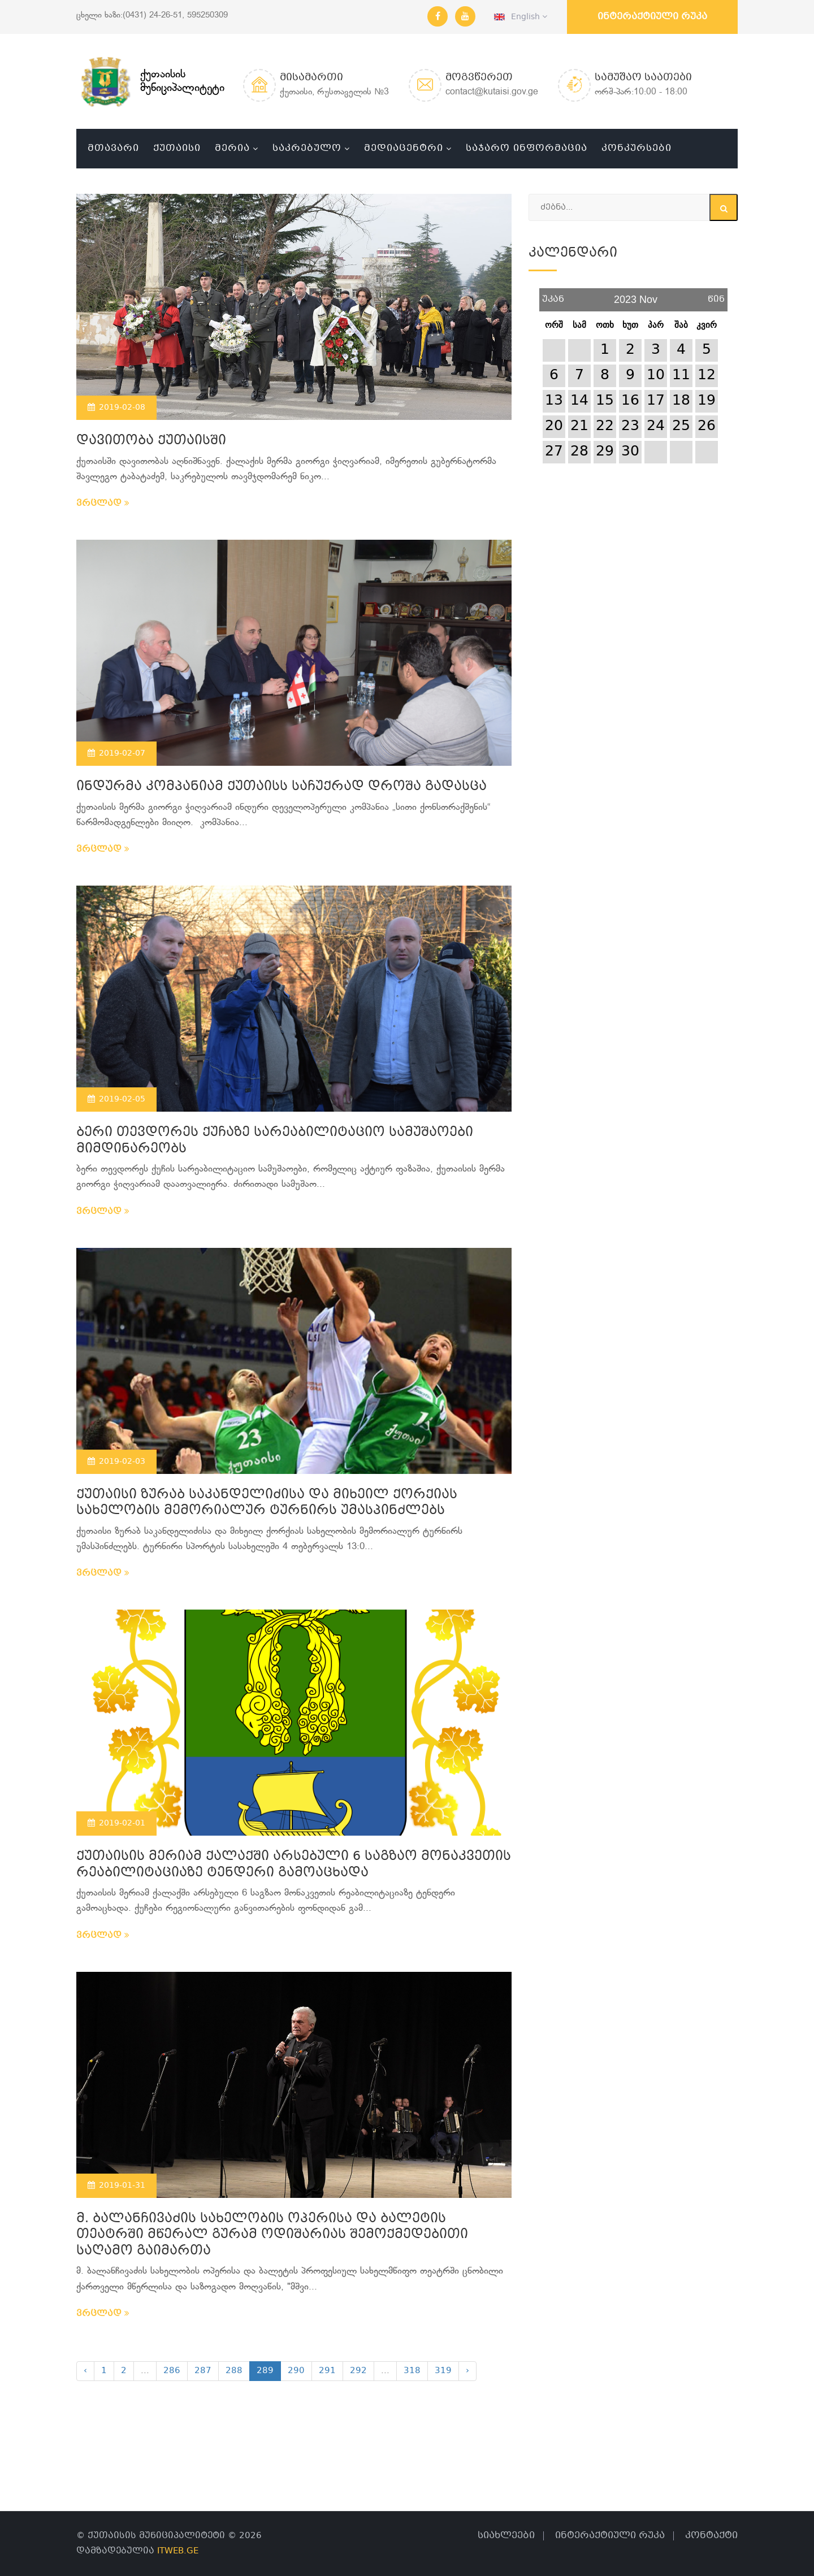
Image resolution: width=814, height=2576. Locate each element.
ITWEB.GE (177, 2551)
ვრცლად (102, 503)
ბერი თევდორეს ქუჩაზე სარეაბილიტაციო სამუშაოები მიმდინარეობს (274, 1141)
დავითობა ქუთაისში (151, 441)
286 (171, 2371)
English (520, 17)
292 (358, 2371)
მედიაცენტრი (403, 148)
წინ (716, 295)
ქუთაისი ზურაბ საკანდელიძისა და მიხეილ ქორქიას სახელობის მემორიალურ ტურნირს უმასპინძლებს (266, 1503)
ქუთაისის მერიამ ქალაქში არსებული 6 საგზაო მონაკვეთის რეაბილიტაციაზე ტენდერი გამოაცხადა (293, 1865)
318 (412, 2371)
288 (234, 2371)
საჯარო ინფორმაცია (526, 148)
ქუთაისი (177, 148)
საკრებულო (306, 148)
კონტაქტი (711, 2536)
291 (327, 2371)
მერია (232, 148)
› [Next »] (467, 2371)
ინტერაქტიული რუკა (652, 17)
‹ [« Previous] (85, 2371)
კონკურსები (636, 148)
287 (202, 2371)
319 (443, 2371)
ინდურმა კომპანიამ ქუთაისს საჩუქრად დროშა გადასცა (281, 787)
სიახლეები (506, 2536)
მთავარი (113, 148)
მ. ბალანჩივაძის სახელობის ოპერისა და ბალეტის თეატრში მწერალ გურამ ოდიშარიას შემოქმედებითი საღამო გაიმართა (272, 2235)
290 (296, 2371)
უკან (553, 295)
